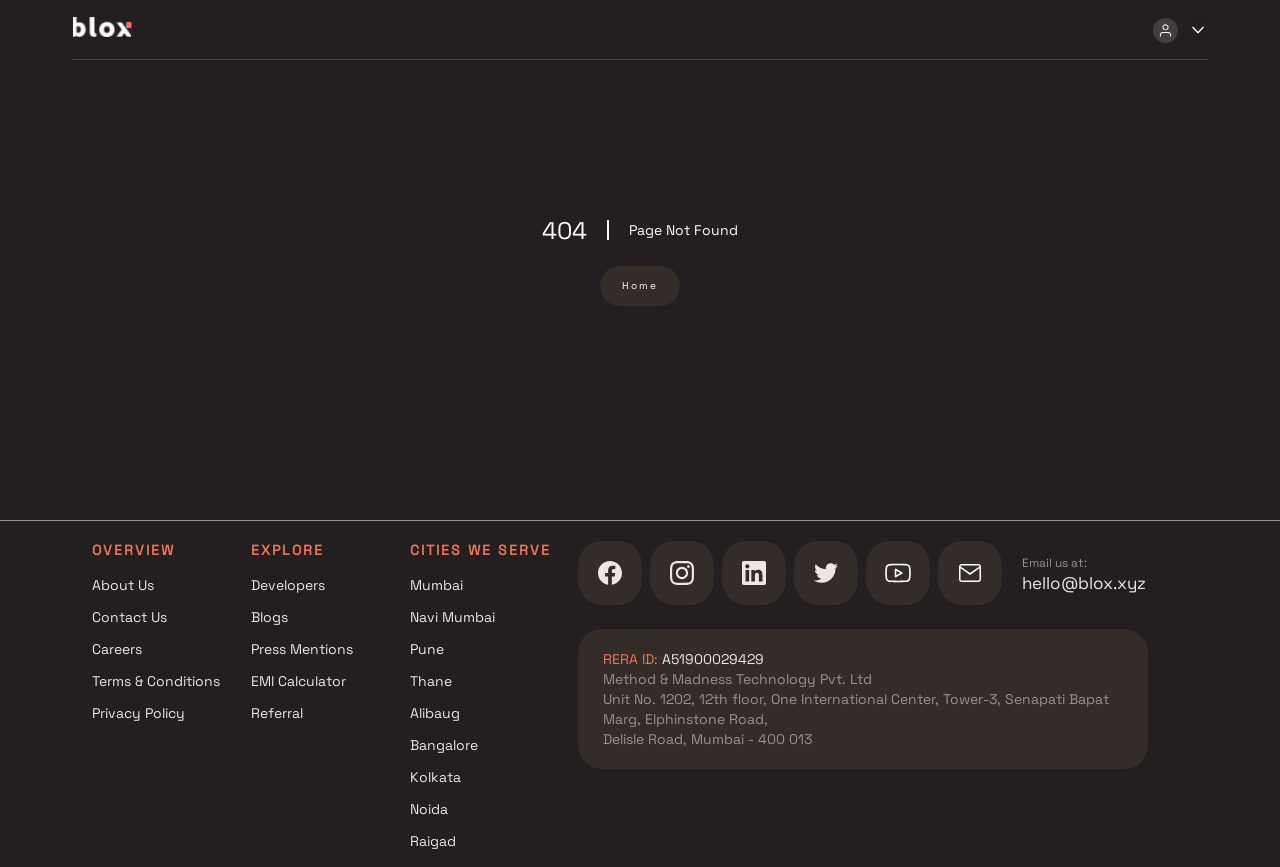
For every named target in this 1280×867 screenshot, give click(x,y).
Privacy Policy (138, 713)
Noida (429, 809)
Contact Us (129, 617)
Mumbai (436, 585)
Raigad (433, 841)
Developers (288, 585)
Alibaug (435, 713)
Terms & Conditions (156, 681)
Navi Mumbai (452, 617)
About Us (123, 585)
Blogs (269, 617)
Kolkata (435, 777)
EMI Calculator (298, 681)
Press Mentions (302, 649)
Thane (431, 681)
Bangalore (444, 745)
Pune (427, 649)
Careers (117, 649)
